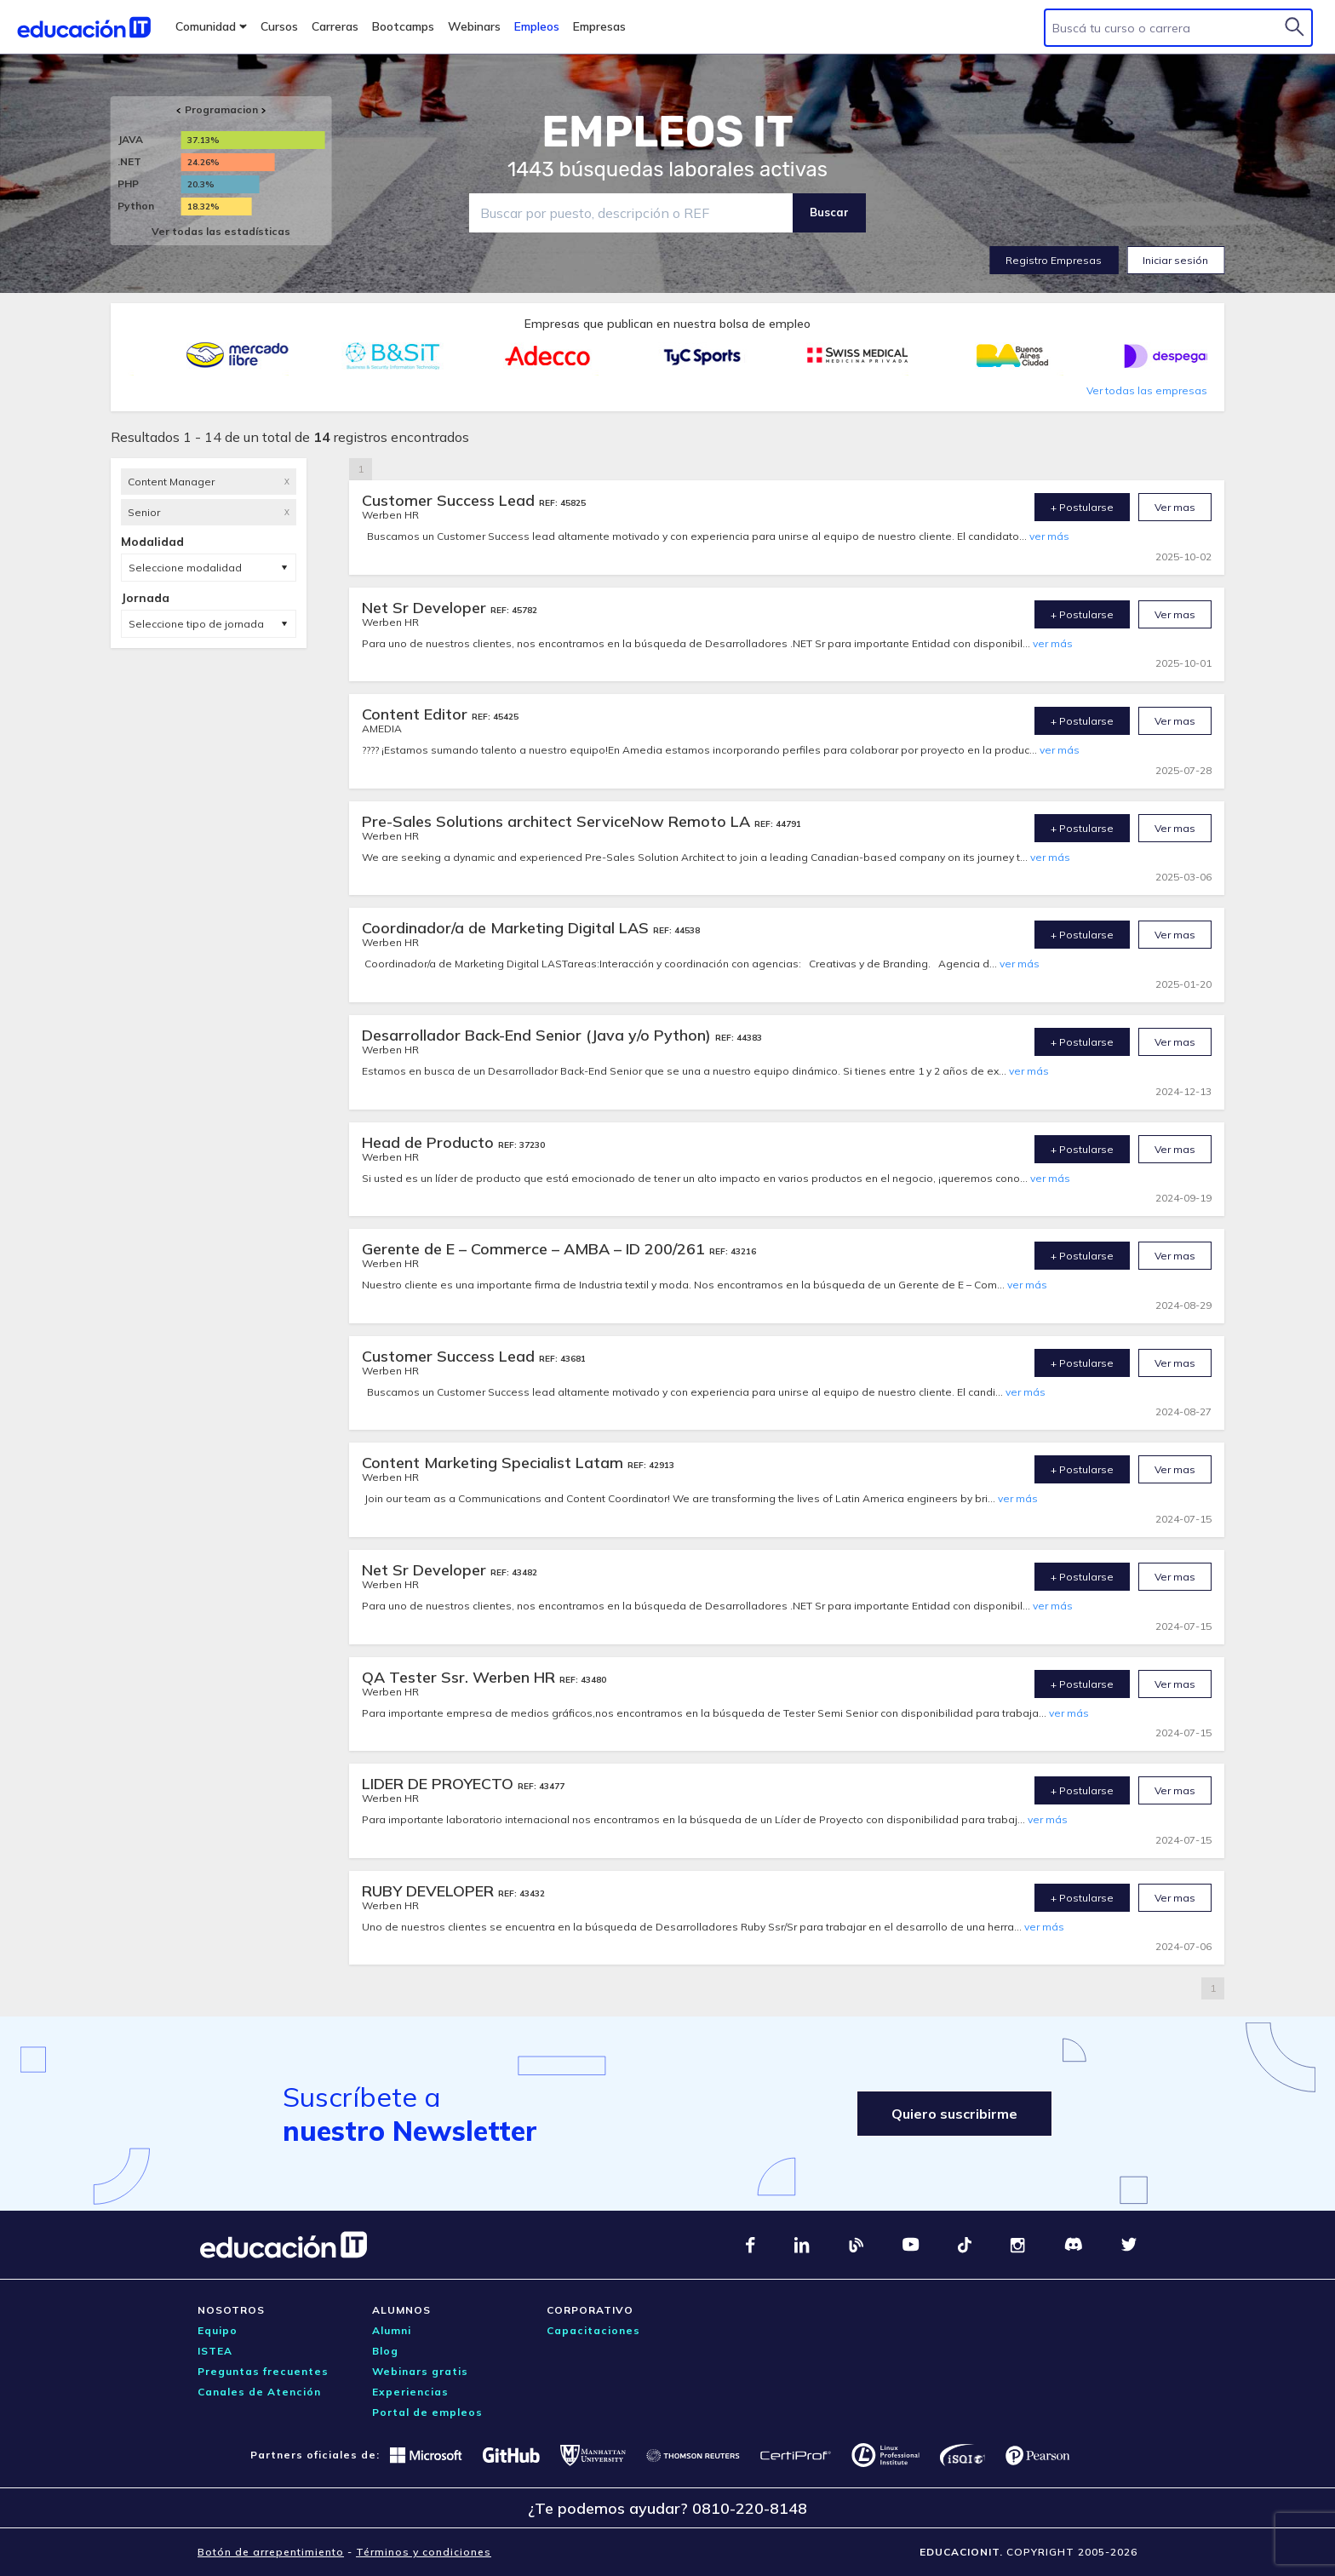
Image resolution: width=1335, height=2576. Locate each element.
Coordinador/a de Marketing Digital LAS (507, 928)
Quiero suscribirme (954, 2113)
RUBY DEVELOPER (430, 1891)
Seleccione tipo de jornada (196, 623)
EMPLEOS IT (667, 132)
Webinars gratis (420, 2371)
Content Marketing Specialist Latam (494, 1462)
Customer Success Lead (450, 500)
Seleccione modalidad (185, 567)
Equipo (218, 2330)
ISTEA (215, 2350)
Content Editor (417, 714)
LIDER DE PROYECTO (440, 1783)
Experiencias (410, 2391)
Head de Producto (430, 1142)
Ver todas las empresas (1146, 390)
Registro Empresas (1054, 260)
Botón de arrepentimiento (271, 2551)
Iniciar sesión (1175, 260)
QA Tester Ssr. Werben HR (460, 1677)
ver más (1049, 536)
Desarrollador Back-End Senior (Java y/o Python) (538, 1035)
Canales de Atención (259, 2391)
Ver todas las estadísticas (221, 231)
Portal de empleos (427, 2412)
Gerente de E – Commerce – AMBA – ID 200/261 (535, 1249)
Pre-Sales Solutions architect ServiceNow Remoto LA (558, 821)
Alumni (391, 2330)
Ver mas (1175, 507)
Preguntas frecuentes (263, 2371)
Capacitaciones (593, 2330)
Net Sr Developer (426, 607)
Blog (385, 2350)
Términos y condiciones (423, 2551)
